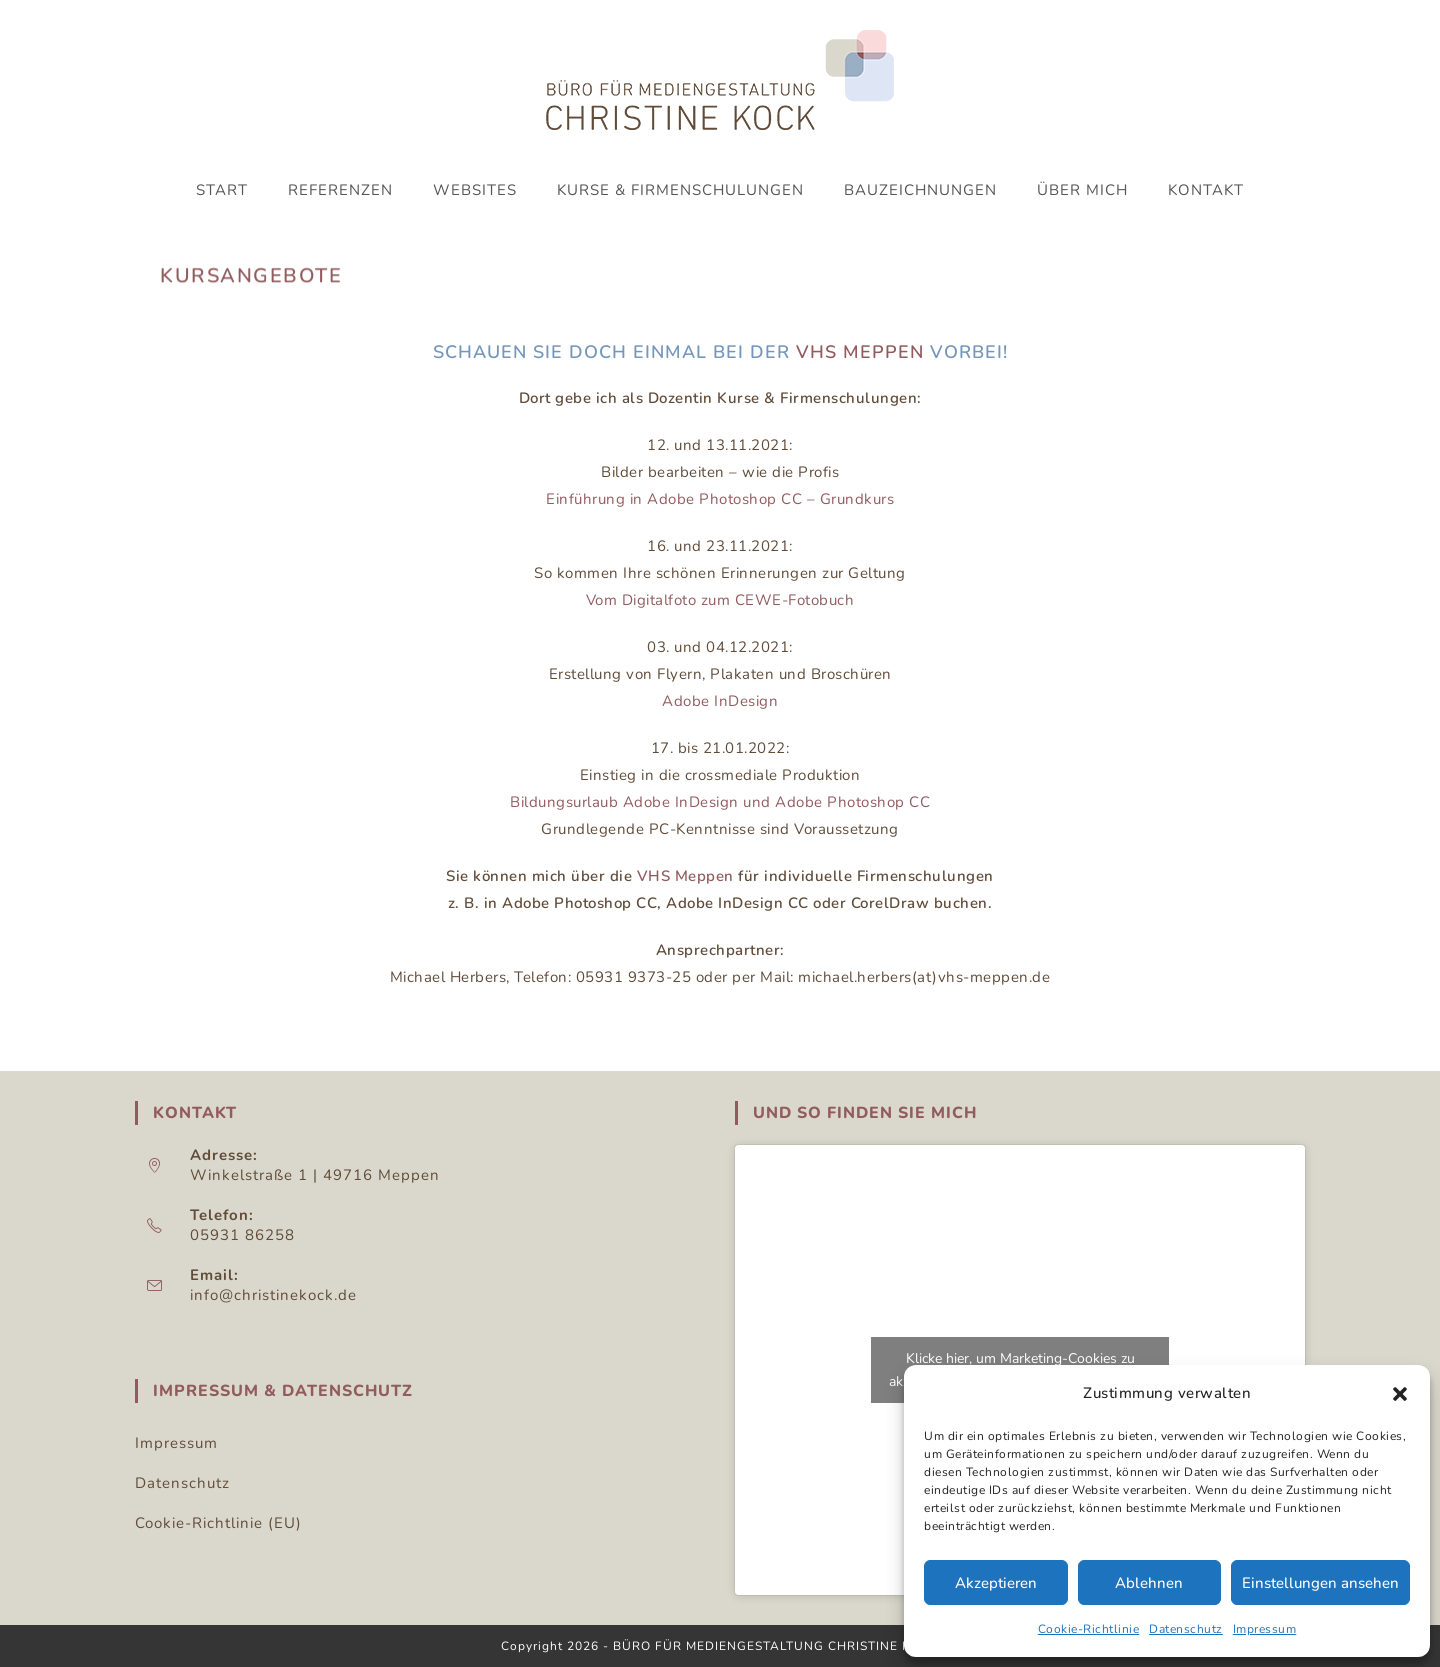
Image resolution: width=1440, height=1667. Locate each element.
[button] (1400, 1394)
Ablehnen (1149, 1583)
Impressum (1265, 1629)
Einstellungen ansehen (1320, 1583)
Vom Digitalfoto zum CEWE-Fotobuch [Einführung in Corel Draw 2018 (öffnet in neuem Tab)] (720, 600)
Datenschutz (1186, 1629)
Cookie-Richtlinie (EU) (218, 1523)
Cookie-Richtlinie (1089, 1629)
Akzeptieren (996, 1583)
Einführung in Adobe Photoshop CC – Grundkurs (720, 499)
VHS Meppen (860, 352)
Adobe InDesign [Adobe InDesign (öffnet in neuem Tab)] (720, 701)
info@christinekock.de (273, 1295)
